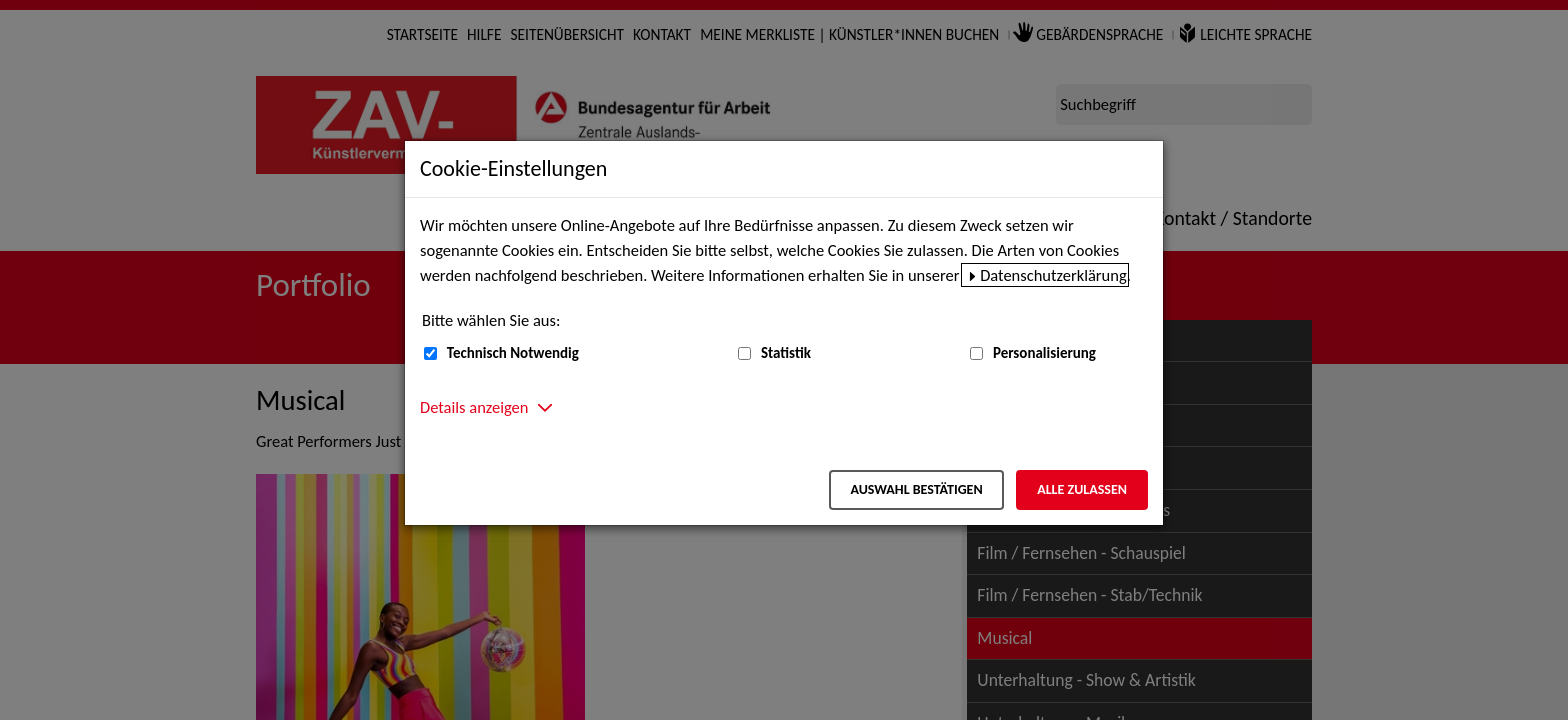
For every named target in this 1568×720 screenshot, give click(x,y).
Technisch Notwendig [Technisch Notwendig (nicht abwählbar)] (513, 353)
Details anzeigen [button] (474, 407)
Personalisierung (1044, 353)
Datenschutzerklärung (1053, 275)
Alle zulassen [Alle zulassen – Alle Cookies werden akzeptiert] (1082, 489)
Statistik (786, 353)
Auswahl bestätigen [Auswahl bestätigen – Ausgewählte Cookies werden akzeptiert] (916, 489)
